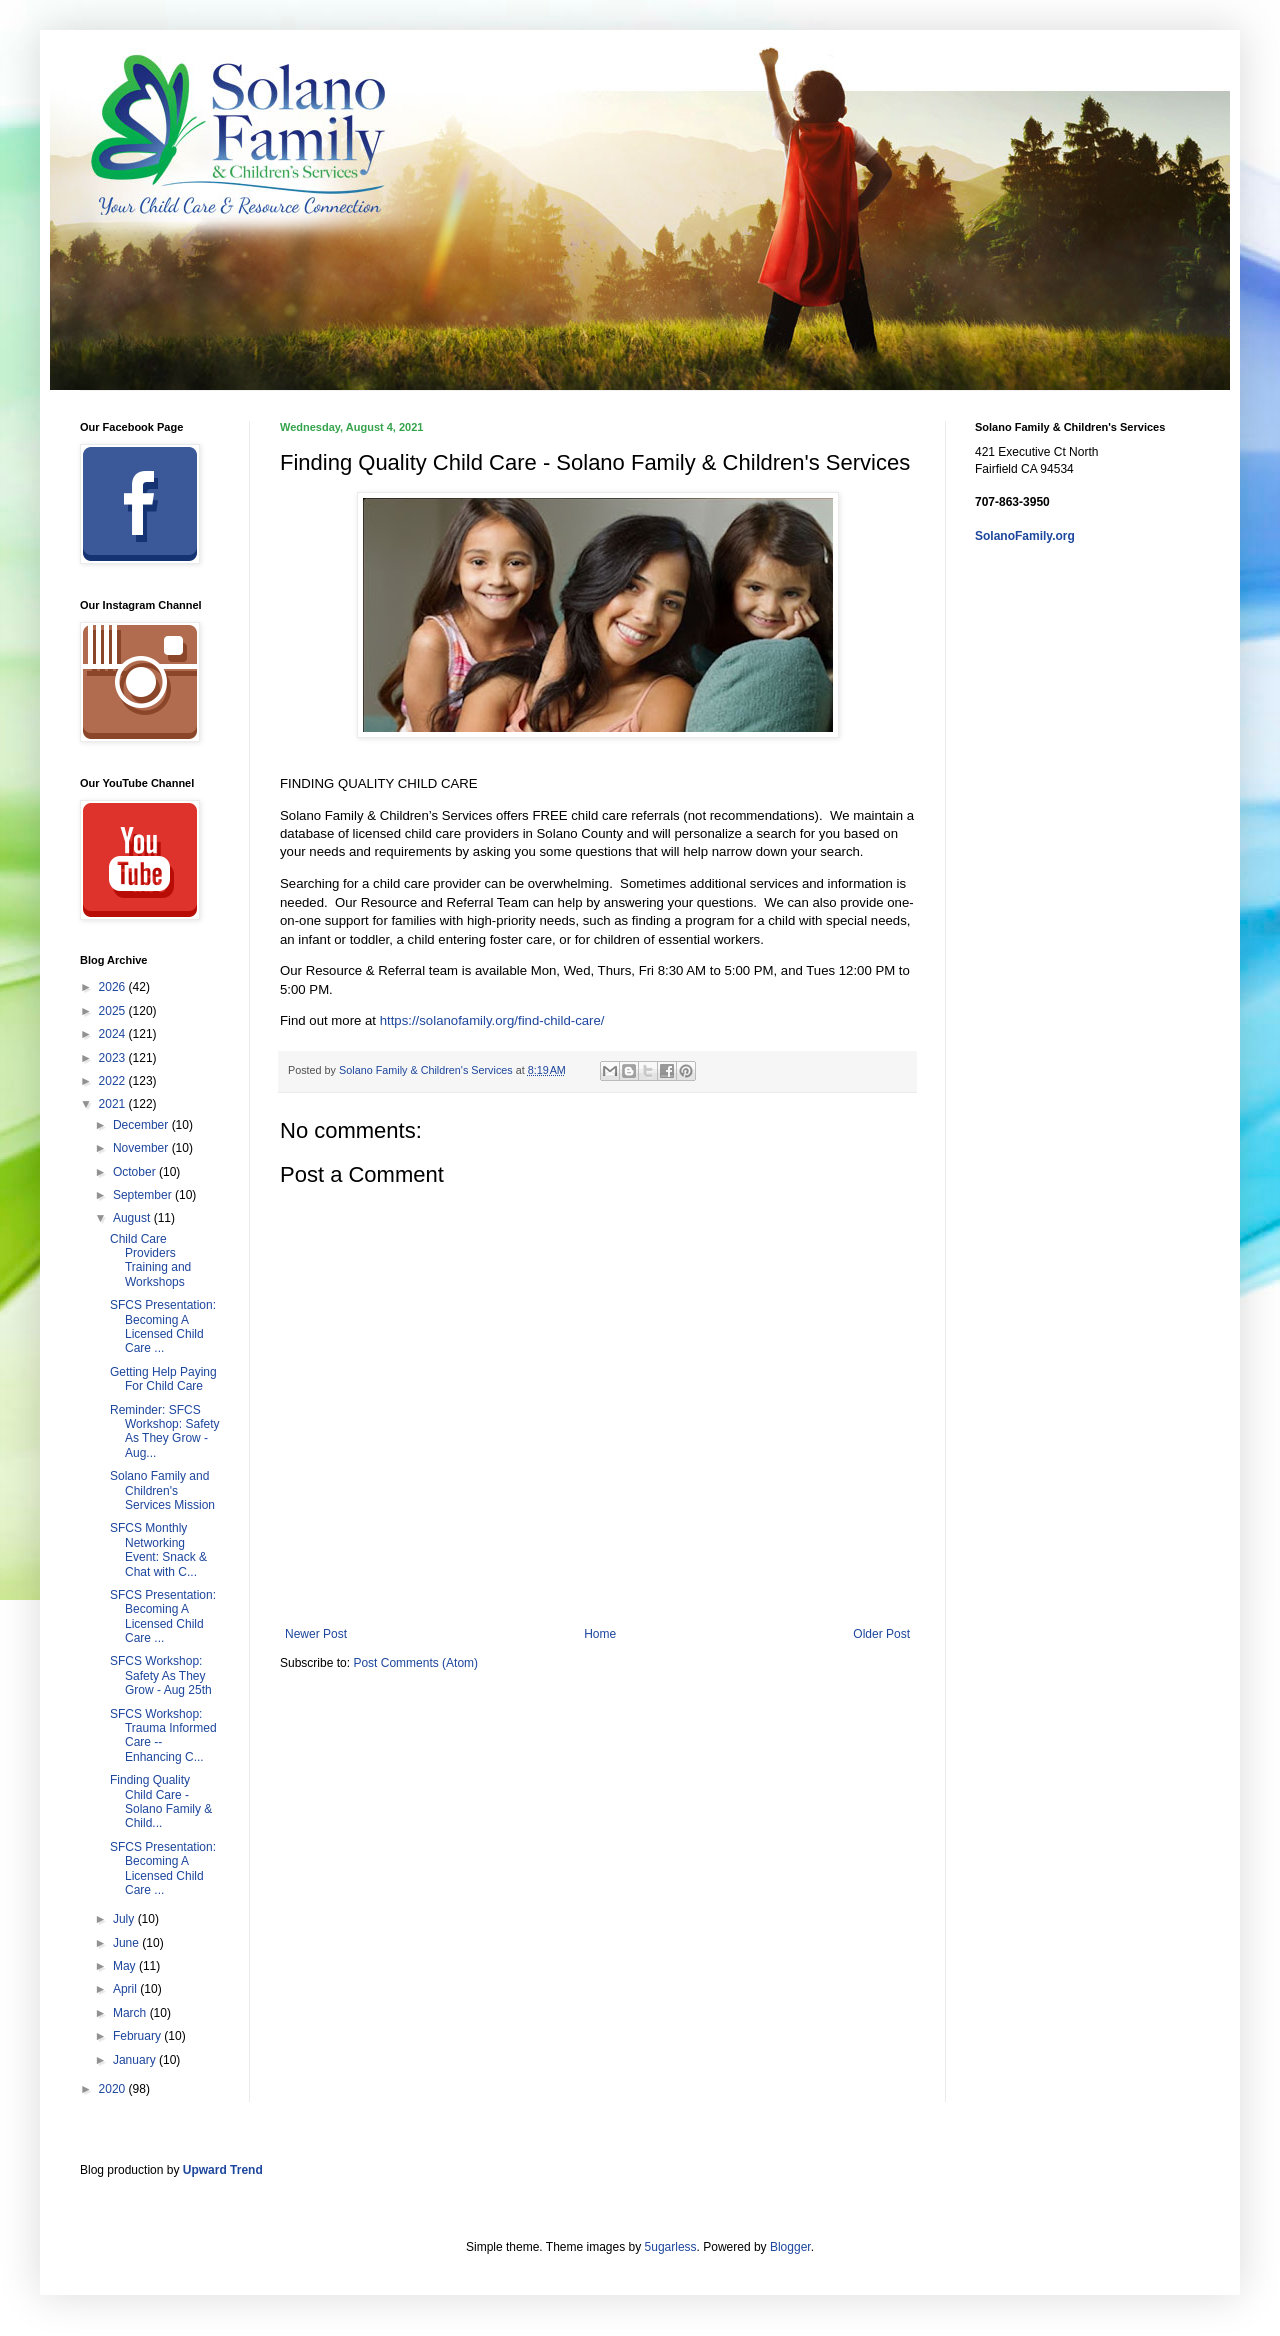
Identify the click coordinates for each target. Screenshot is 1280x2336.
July (125, 1919)
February (138, 2036)
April (126, 1989)
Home (600, 1634)
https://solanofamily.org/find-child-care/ (492, 1020)
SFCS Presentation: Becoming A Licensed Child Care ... (163, 1326)
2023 (114, 1058)
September (144, 1195)
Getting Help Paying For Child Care (163, 1379)
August (133, 1218)
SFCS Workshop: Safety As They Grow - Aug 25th (161, 1675)
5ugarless (671, 2247)
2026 (114, 987)
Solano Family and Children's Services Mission (162, 1490)
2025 (114, 1011)
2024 (114, 1034)
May (126, 1966)
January (136, 2060)
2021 (114, 1104)
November (142, 1148)
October (136, 1172)
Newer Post (316, 1634)
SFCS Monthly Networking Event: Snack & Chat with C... (158, 1549)
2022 (114, 1081)
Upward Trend (223, 2170)
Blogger (790, 2247)
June (127, 1943)
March (131, 2013)
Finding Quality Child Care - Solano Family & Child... (161, 1801)
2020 (114, 2089)
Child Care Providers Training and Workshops (150, 1260)
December (142, 1125)
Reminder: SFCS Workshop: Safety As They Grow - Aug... (165, 1431)
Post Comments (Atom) (415, 1663)
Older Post (881, 1634)
